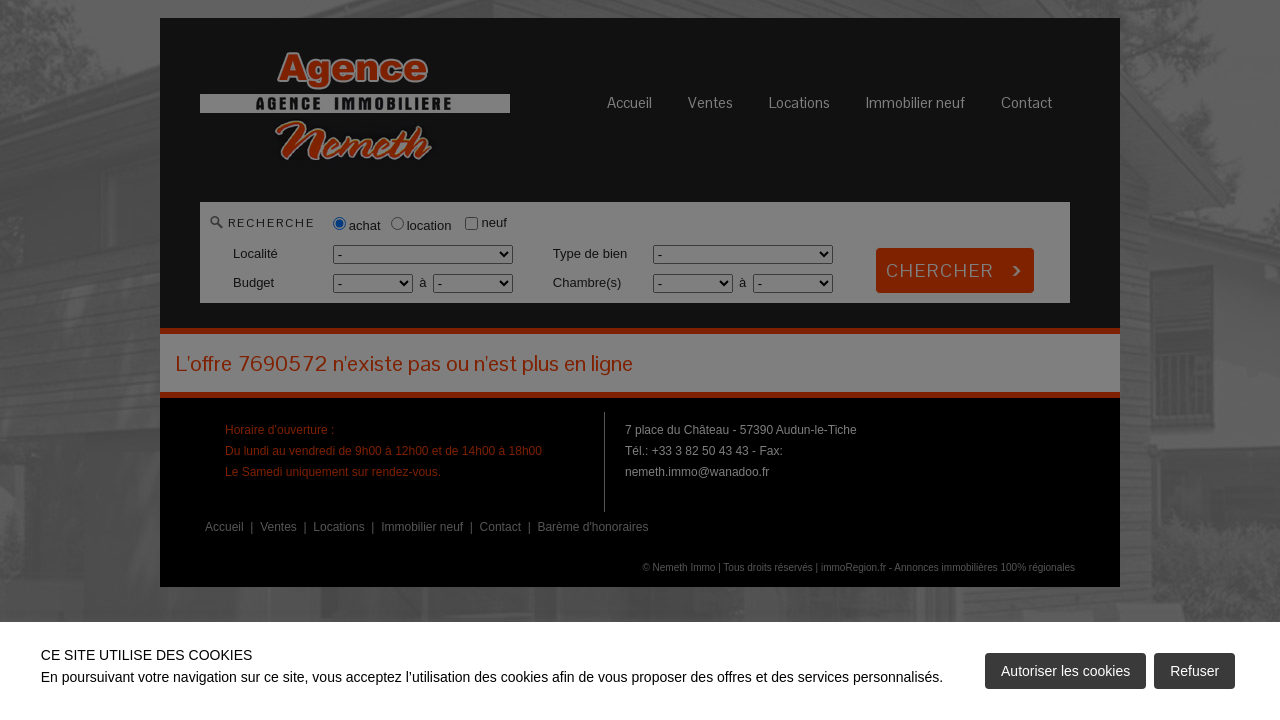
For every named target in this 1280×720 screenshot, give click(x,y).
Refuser (1194, 671)
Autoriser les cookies (1065, 671)
